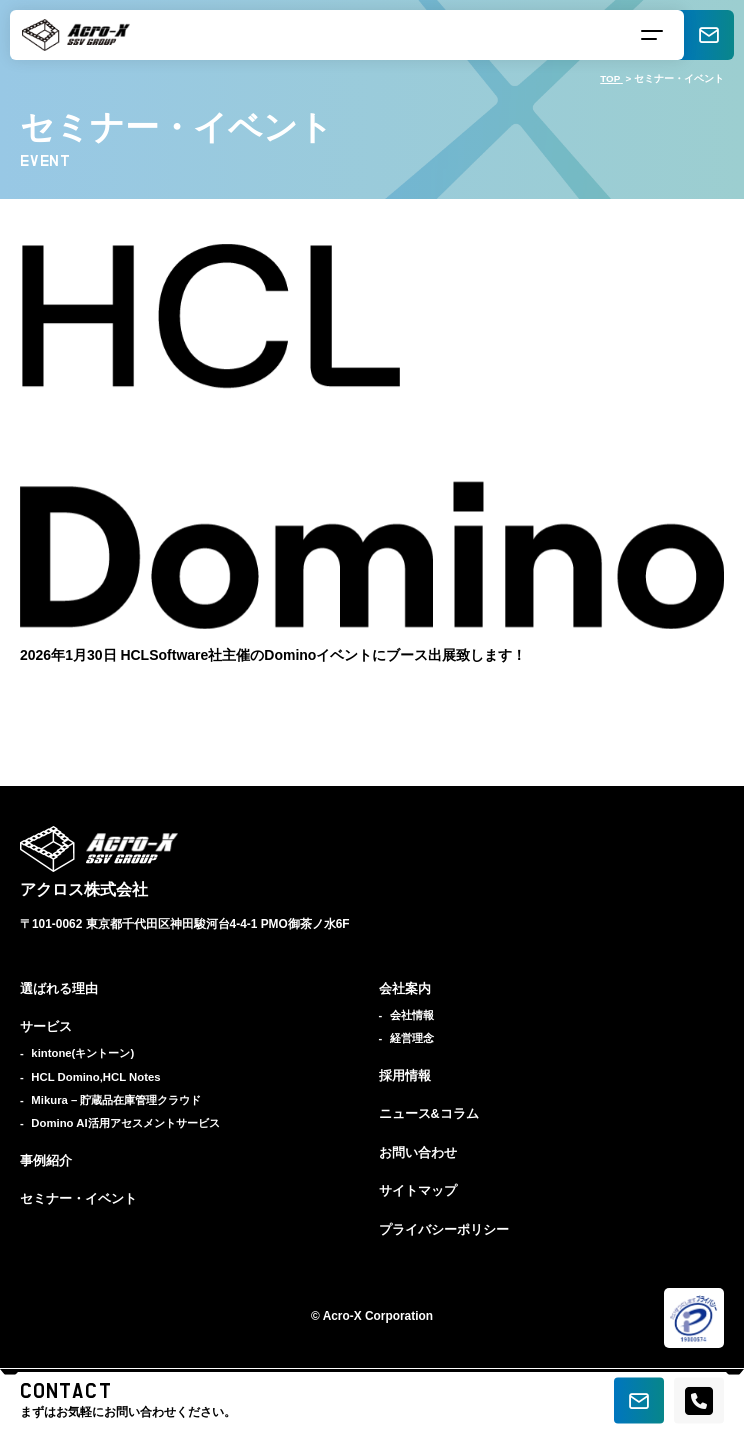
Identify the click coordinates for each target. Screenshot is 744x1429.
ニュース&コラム (429, 1114)
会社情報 (412, 1015)
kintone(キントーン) (82, 1053)
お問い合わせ (418, 1153)
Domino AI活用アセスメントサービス (125, 1123)
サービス (46, 1027)
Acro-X (342, 1316)
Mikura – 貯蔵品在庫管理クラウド (116, 1100)
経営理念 (412, 1038)
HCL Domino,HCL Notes (95, 1077)
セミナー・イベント (78, 1199)
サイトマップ (418, 1191)
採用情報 (405, 1076)
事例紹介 (46, 1161)
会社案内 (405, 989)
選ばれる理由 (59, 989)
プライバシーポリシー (444, 1230)
